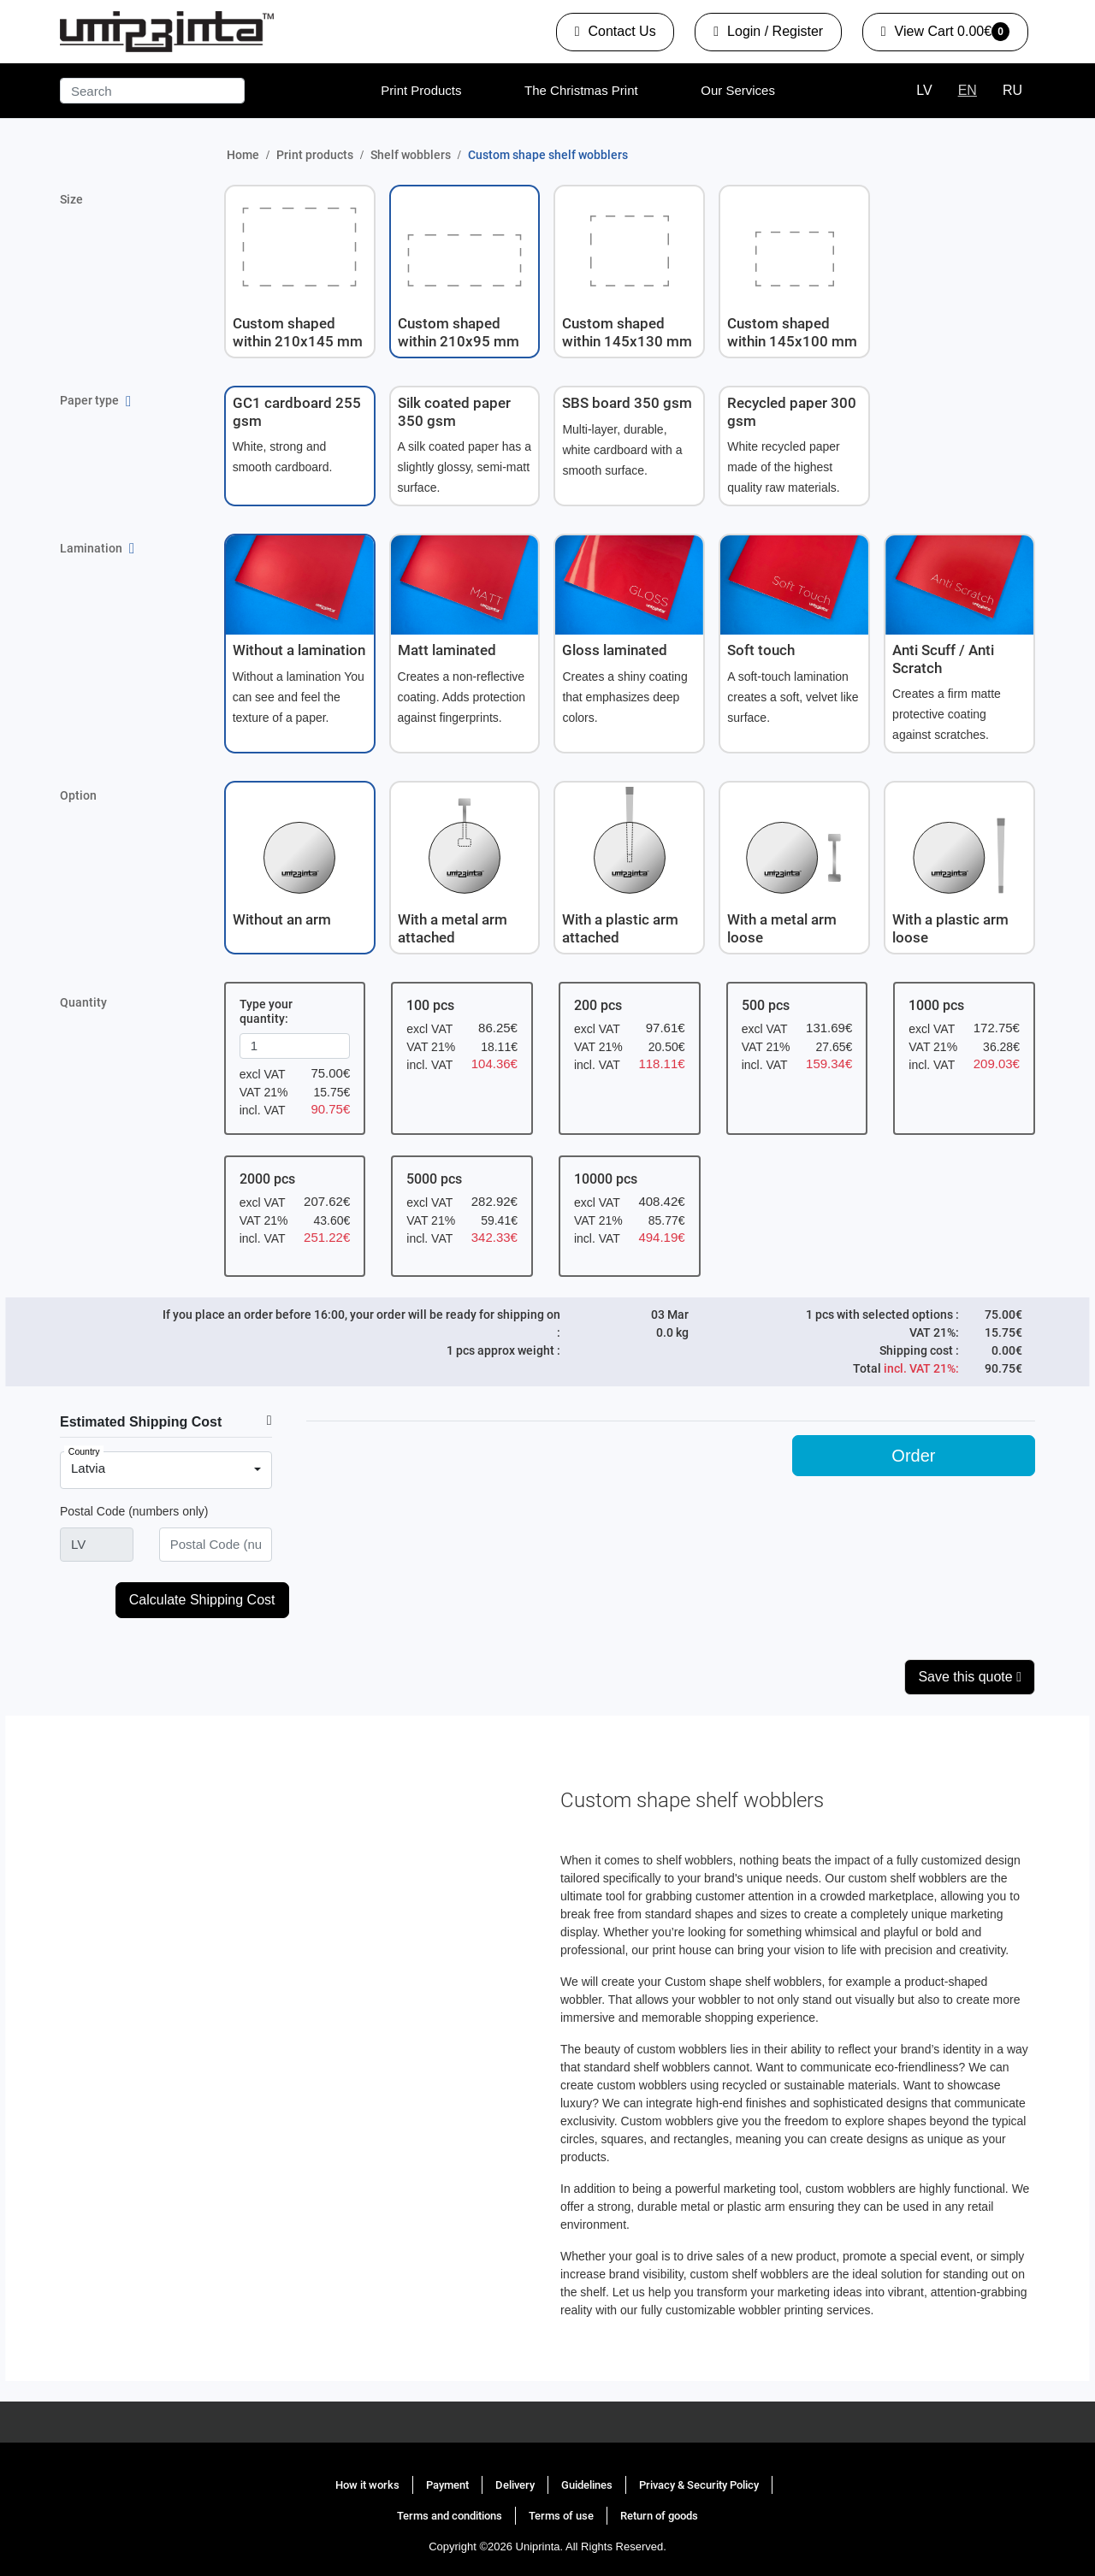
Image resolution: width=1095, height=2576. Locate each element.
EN (967, 90)
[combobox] (166, 1470)
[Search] (152, 90)
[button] (300, 271)
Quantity (83, 1002)
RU (1012, 90)
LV (924, 90)
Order (913, 1455)
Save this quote (969, 1676)
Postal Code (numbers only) (134, 1511)
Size (71, 199)
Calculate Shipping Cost (202, 1599)
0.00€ (944, 35)
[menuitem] (422, 90)
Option (78, 795)
